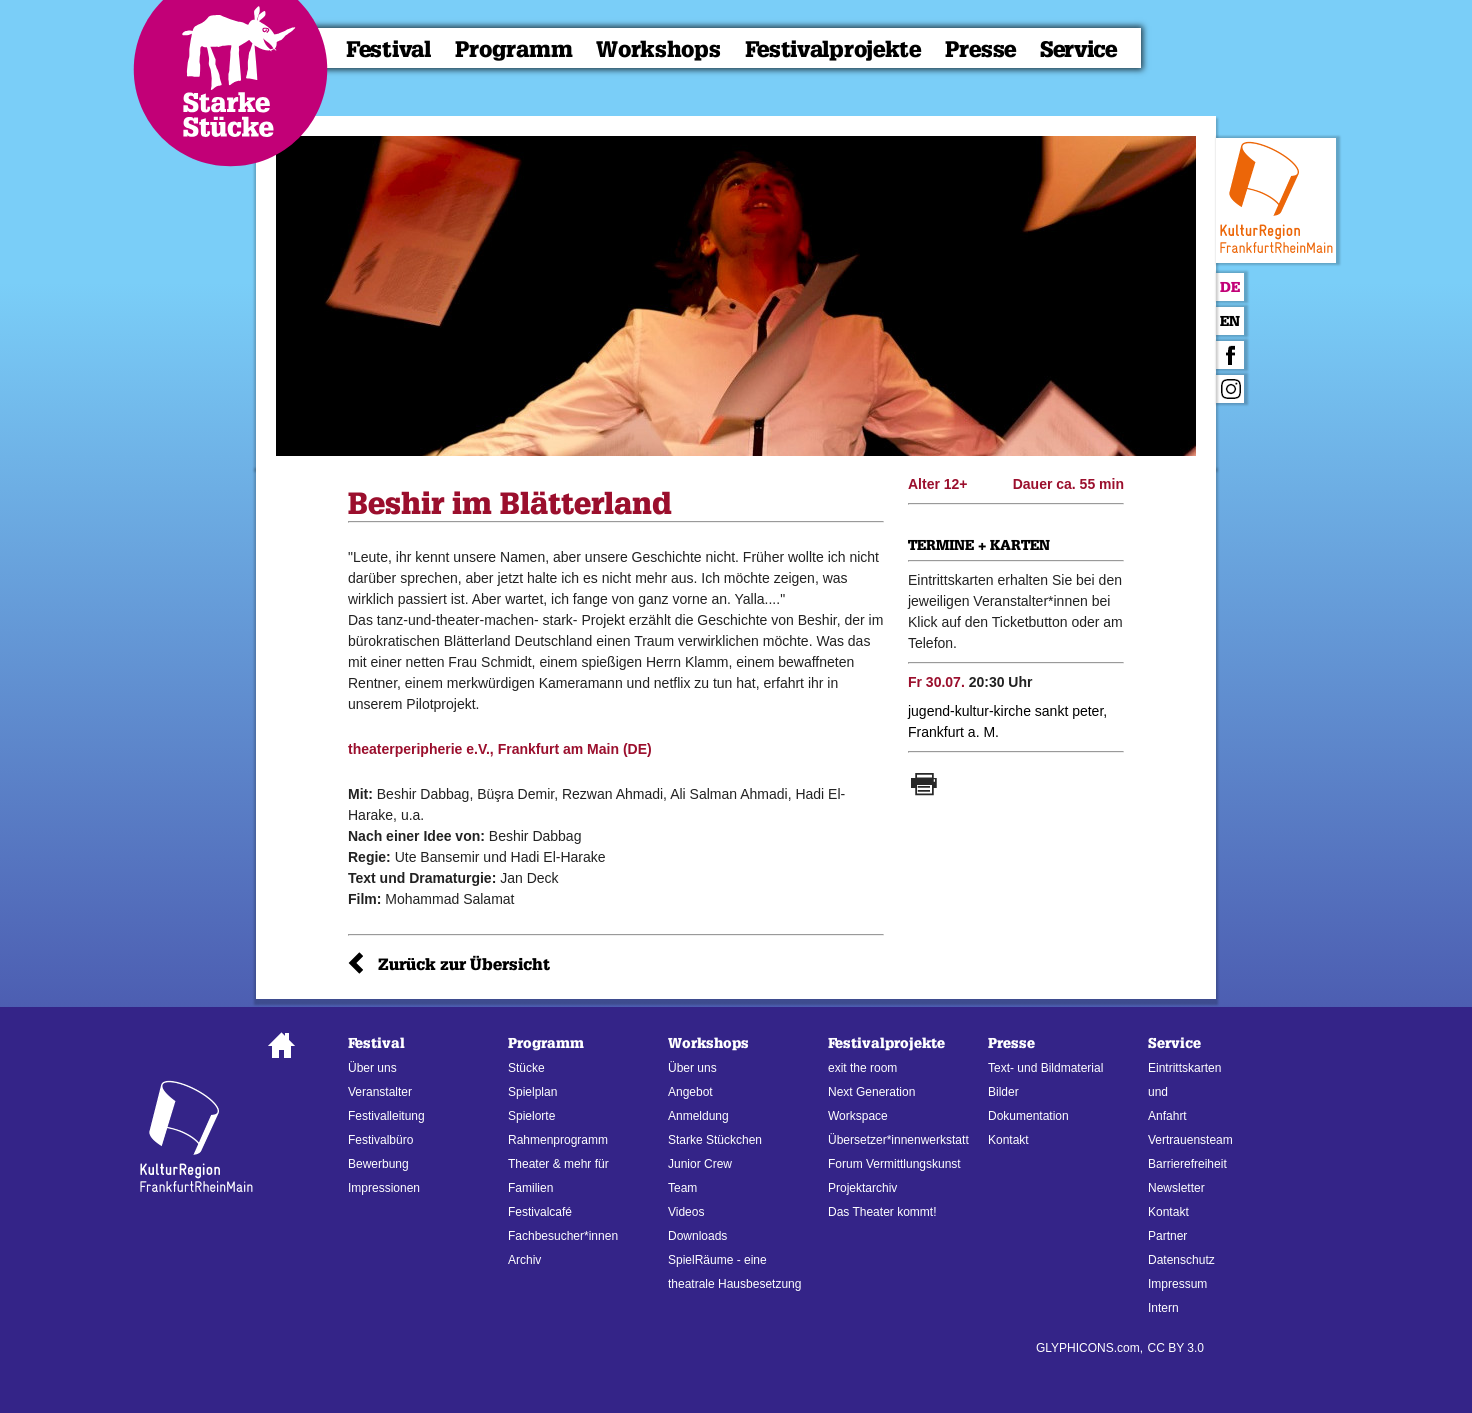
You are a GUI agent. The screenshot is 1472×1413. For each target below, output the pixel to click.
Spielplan (532, 1092)
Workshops (658, 49)
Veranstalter (380, 1092)
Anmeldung (698, 1116)
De (1230, 287)
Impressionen (384, 1188)
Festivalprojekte (833, 49)
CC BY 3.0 (1176, 1348)
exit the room (862, 1068)
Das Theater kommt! (882, 1212)
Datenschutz (1181, 1260)
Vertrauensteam (1190, 1140)
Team (682, 1188)
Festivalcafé (540, 1212)
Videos (686, 1212)
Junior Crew (700, 1164)
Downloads (697, 1236)
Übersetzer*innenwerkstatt (898, 1140)
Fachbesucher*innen (563, 1236)
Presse (980, 49)
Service (1078, 49)
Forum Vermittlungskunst (894, 1164)
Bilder (1003, 1092)
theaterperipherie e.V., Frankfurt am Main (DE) (500, 749)
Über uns (372, 1068)
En (1230, 321)
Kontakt (1008, 1140)
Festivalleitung (386, 1116)
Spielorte (531, 1116)
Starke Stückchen (715, 1140)
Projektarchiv (862, 1188)
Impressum (1177, 1284)
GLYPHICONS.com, (1089, 1348)
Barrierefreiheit (1187, 1164)
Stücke (526, 1068)
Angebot (690, 1092)
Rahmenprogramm (558, 1140)
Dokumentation (1028, 1116)
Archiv (524, 1260)
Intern (1163, 1308)
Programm (514, 49)
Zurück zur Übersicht (464, 964)
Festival (388, 49)
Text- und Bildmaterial (1045, 1068)
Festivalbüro (380, 1140)
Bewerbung (378, 1164)
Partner (1167, 1236)
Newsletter (1176, 1188)
